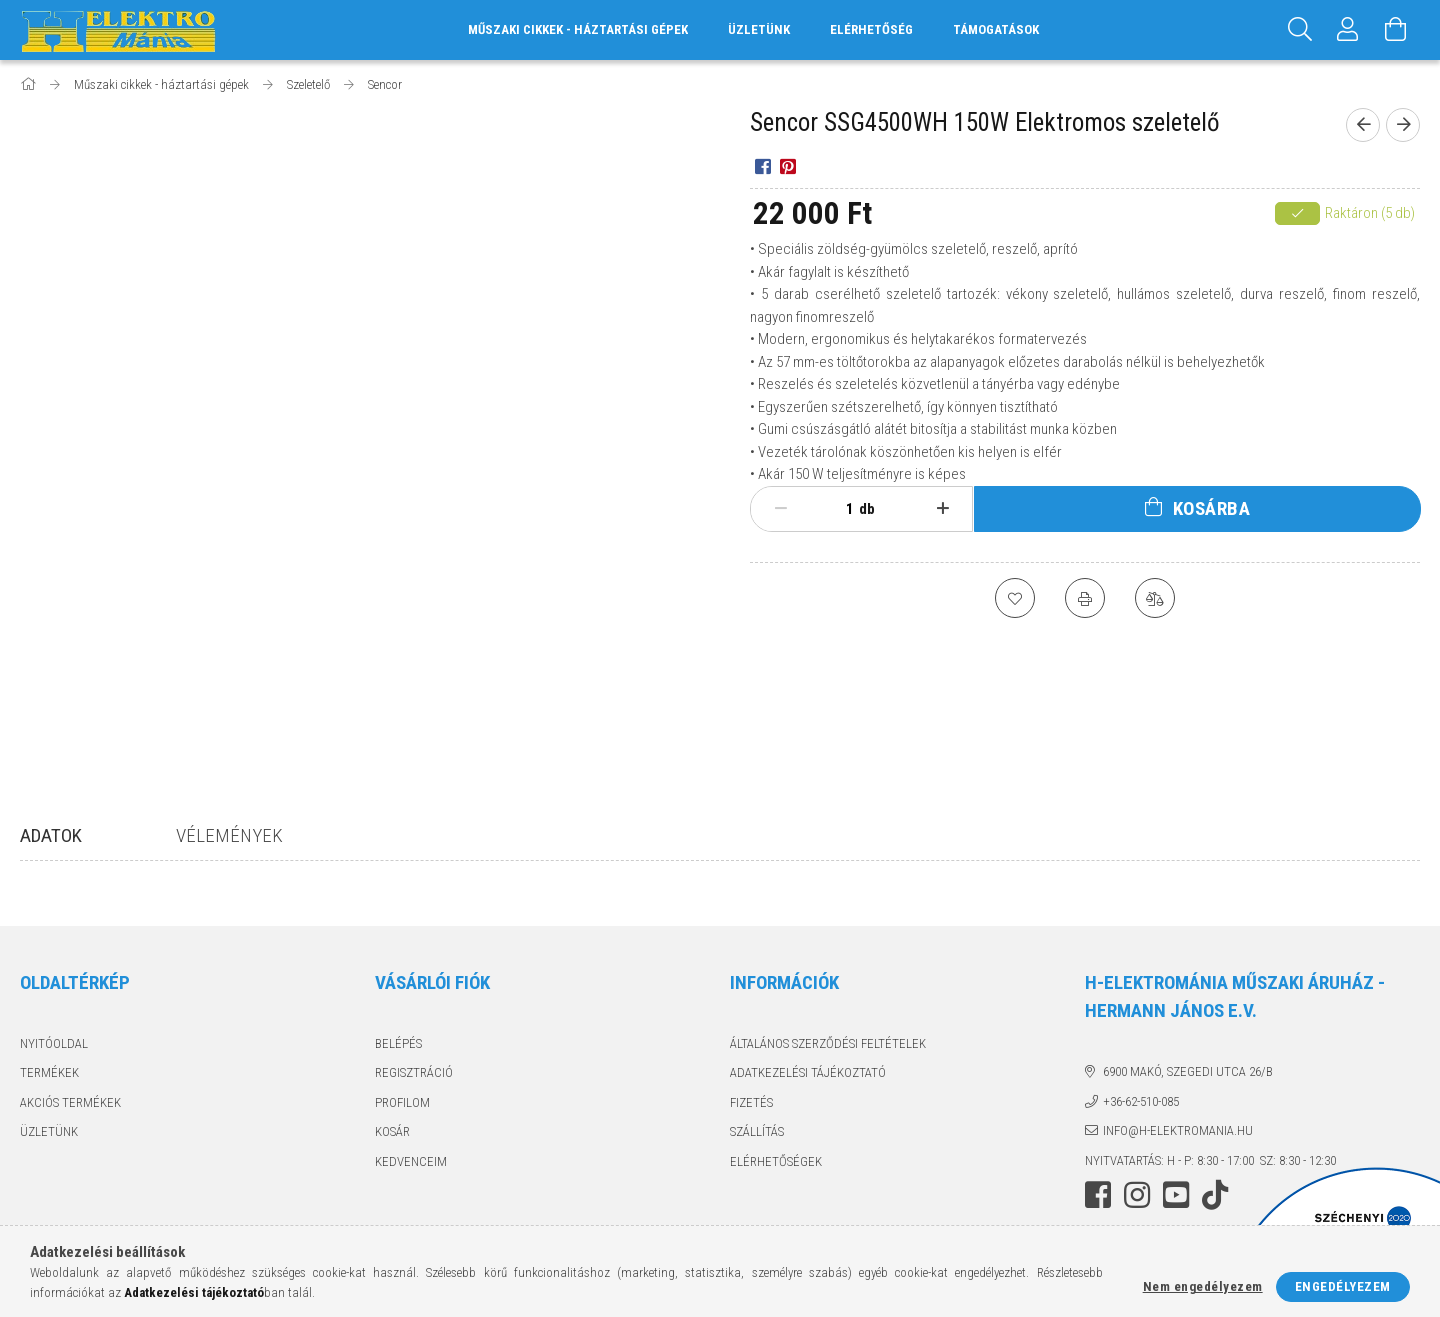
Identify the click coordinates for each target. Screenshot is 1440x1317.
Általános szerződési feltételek (828, 1043)
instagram (1137, 1195)
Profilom (402, 1102)
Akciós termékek (70, 1102)
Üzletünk (759, 29)
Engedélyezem (1343, 1286)
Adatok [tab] (51, 835)
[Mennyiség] (839, 509)
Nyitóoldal (54, 1043)
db (867, 509)
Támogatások (996, 29)
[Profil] (1348, 30)
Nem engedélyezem (1203, 1286)
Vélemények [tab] (229, 835)
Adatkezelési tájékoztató (808, 1072)
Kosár (392, 1131)
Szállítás (757, 1131)
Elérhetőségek (776, 1161)
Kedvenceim (411, 1161)
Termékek (49, 1072)
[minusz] (780, 509)
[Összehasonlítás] (1155, 598)
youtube (1176, 1195)
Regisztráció (414, 1072)
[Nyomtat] (1085, 598)
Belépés (398, 1043)
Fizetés (751, 1102)
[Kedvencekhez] (1015, 598)
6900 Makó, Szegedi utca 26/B (1188, 1071)
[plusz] (943, 509)
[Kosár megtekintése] (1396, 30)
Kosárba (1212, 508)
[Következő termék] (1403, 125)
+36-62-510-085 (1141, 1101)
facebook (1098, 1195)
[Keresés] (1300, 30)
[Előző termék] (1363, 125)
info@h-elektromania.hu (1178, 1130)
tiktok (1221, 1195)
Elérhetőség (871, 29)
